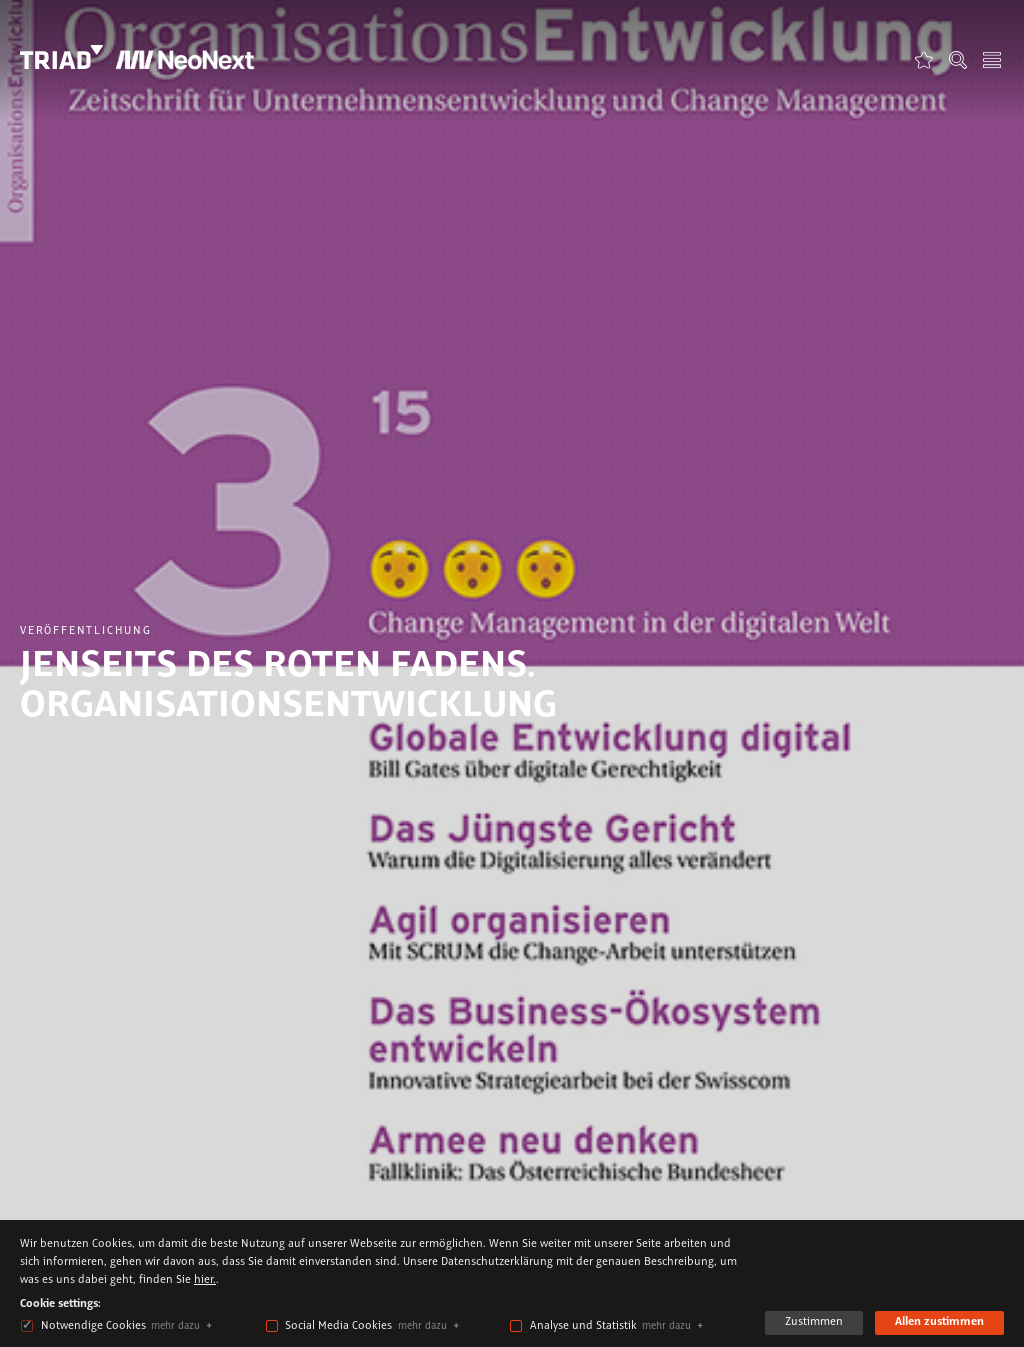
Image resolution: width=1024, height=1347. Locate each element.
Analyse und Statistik (583, 1326)
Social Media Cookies (338, 1326)
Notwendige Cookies (93, 1326)
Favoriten (924, 59)
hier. (205, 1280)
